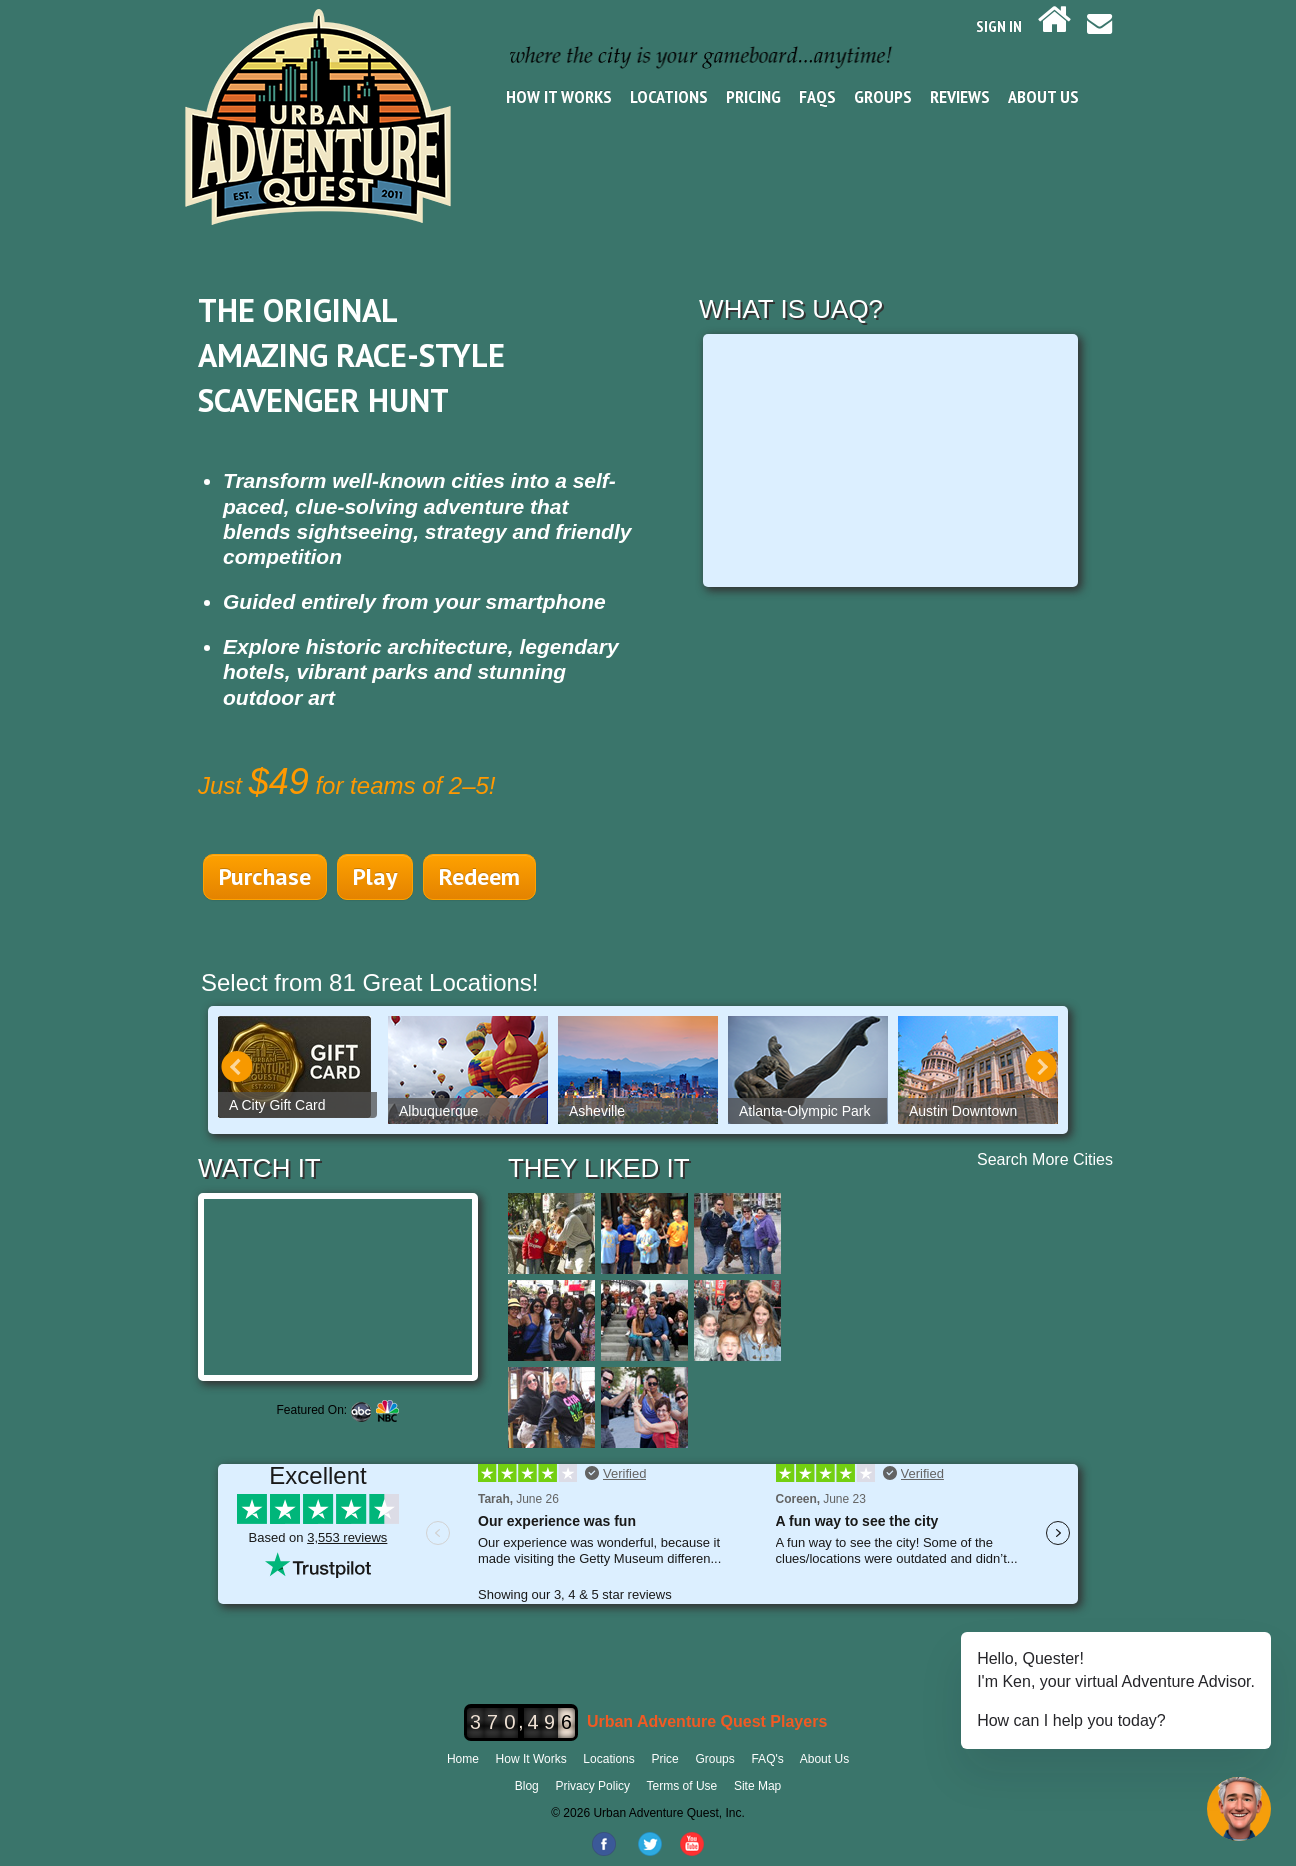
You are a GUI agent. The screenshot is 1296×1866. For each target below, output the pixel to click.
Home (463, 1759)
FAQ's (767, 1759)
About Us (1043, 96)
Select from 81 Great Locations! (370, 982)
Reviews (960, 96)
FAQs (817, 96)
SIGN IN (999, 26)
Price (664, 1759)
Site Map (757, 1786)
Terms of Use (682, 1786)
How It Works (559, 96)
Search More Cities (1045, 1159)
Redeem (479, 876)
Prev (237, 1067)
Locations (669, 96)
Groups (883, 96)
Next (1041, 1067)
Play (375, 876)
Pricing (753, 96)
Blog (527, 1786)
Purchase (265, 876)
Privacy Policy (592, 1786)
